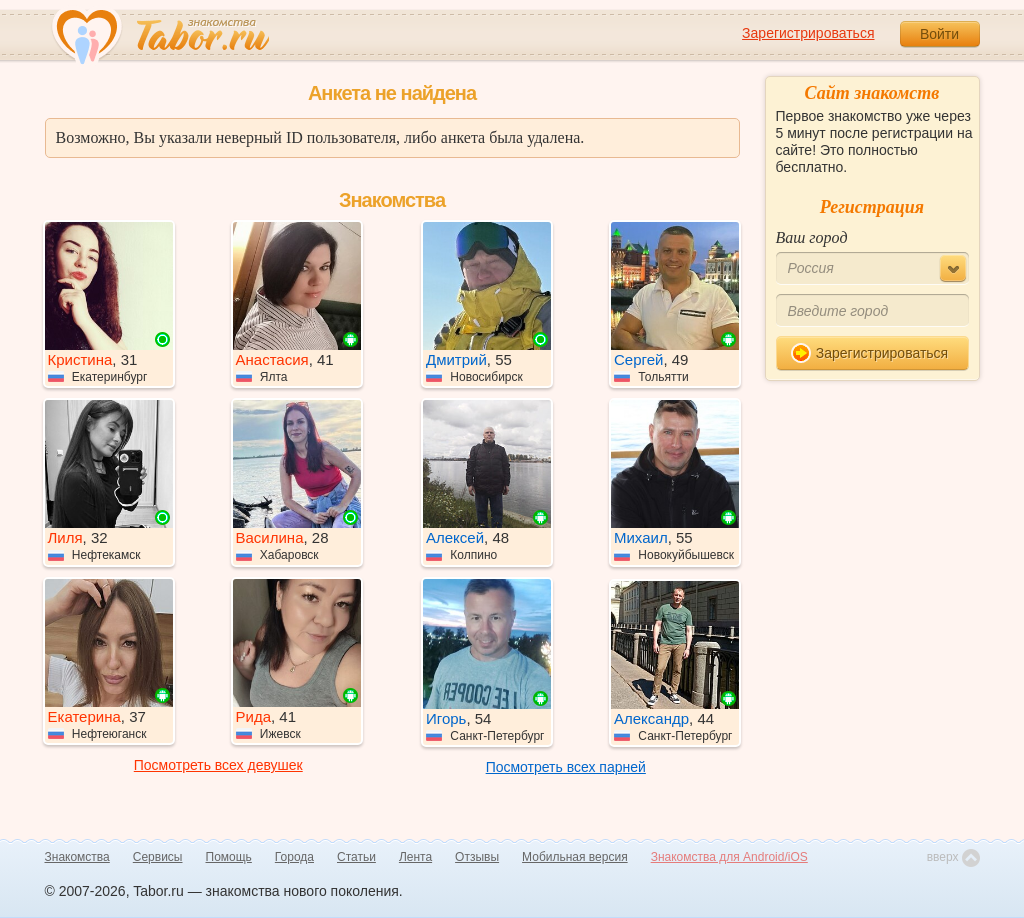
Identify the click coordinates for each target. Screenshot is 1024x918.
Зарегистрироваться (808, 33)
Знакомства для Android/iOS (729, 857)
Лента (415, 857)
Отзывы (477, 857)
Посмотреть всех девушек (218, 765)
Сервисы (158, 857)
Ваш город (812, 237)
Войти (939, 34)
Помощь (229, 857)
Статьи (356, 857)
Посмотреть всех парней (566, 767)
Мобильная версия (575, 857)
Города (294, 857)
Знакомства (77, 857)
